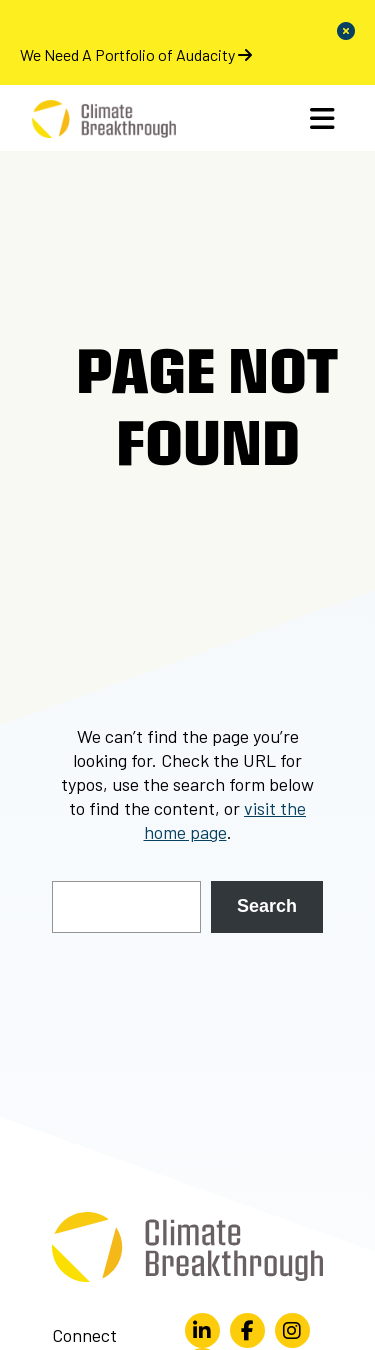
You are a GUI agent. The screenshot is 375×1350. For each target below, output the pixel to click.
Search (267, 906)
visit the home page (225, 820)
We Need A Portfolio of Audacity (136, 54)
